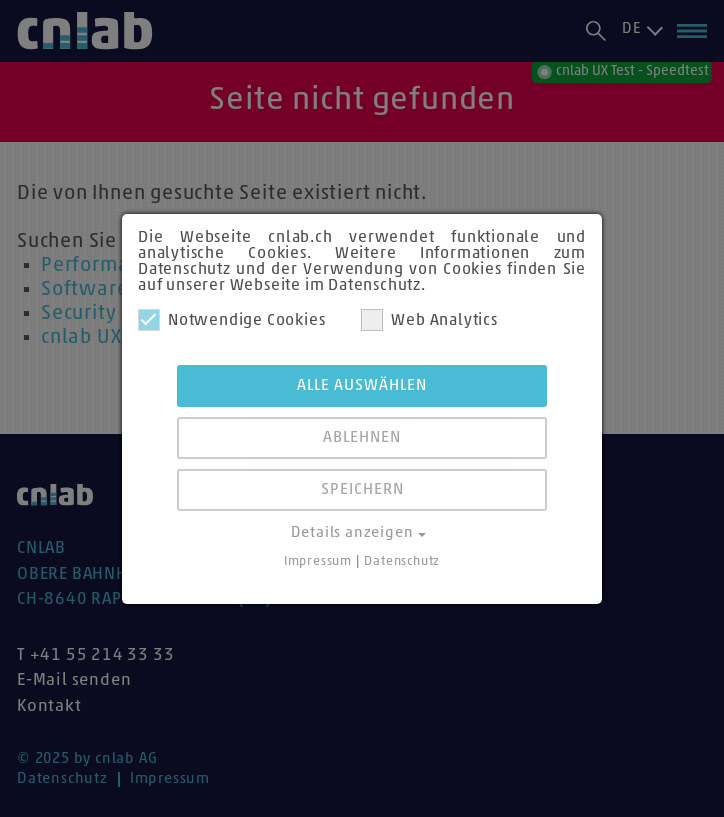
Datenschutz (402, 561)
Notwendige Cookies (231, 320)
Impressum (318, 561)
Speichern (362, 490)
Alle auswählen (362, 386)
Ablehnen (362, 438)
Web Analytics (429, 320)
